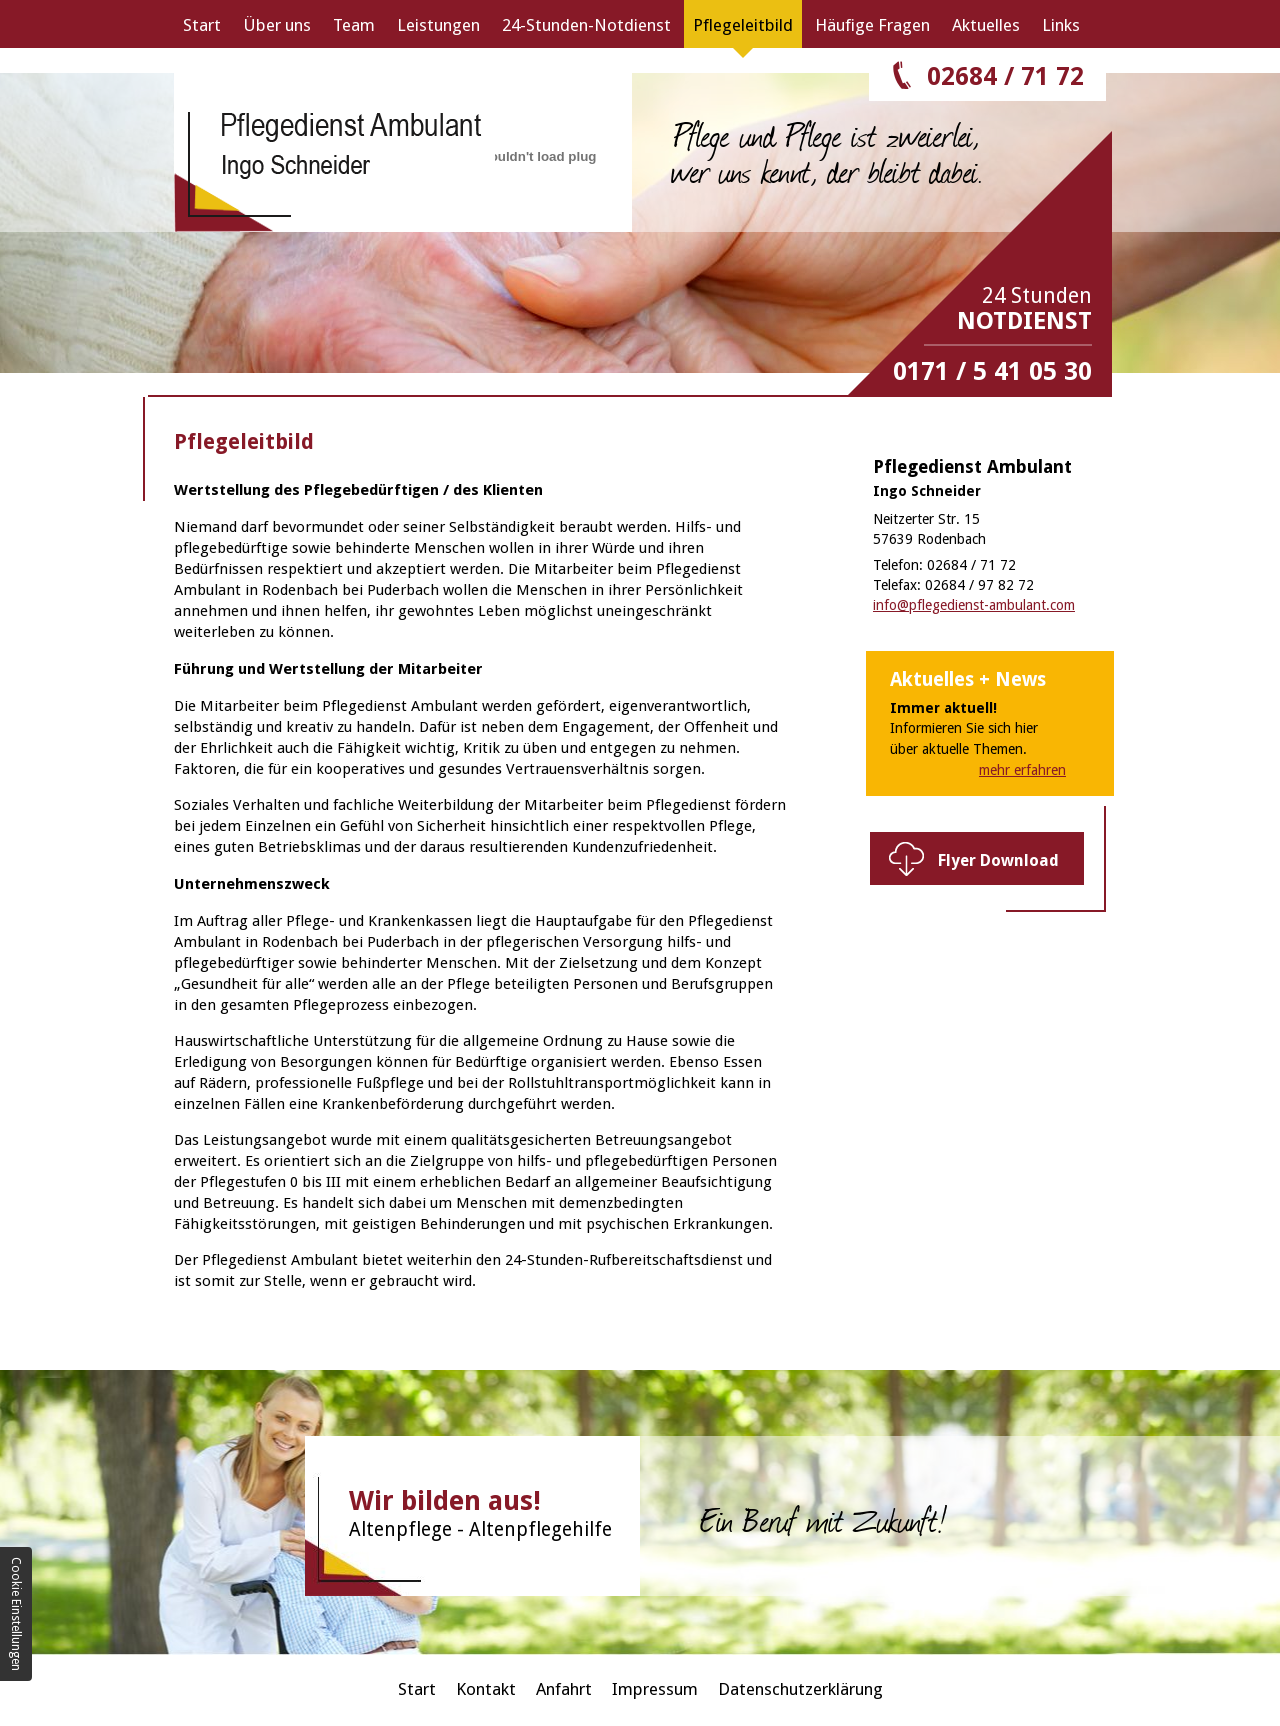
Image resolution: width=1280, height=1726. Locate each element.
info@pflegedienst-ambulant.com (974, 605)
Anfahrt (564, 1689)
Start (202, 25)
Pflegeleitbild (743, 25)
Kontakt (486, 1689)
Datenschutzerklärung (800, 1689)
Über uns (277, 25)
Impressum (655, 1689)
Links (1061, 25)
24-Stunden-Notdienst (586, 25)
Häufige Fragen (872, 25)
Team (354, 25)
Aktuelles (986, 25)
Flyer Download (998, 860)
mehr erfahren (1022, 770)
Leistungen (438, 25)
